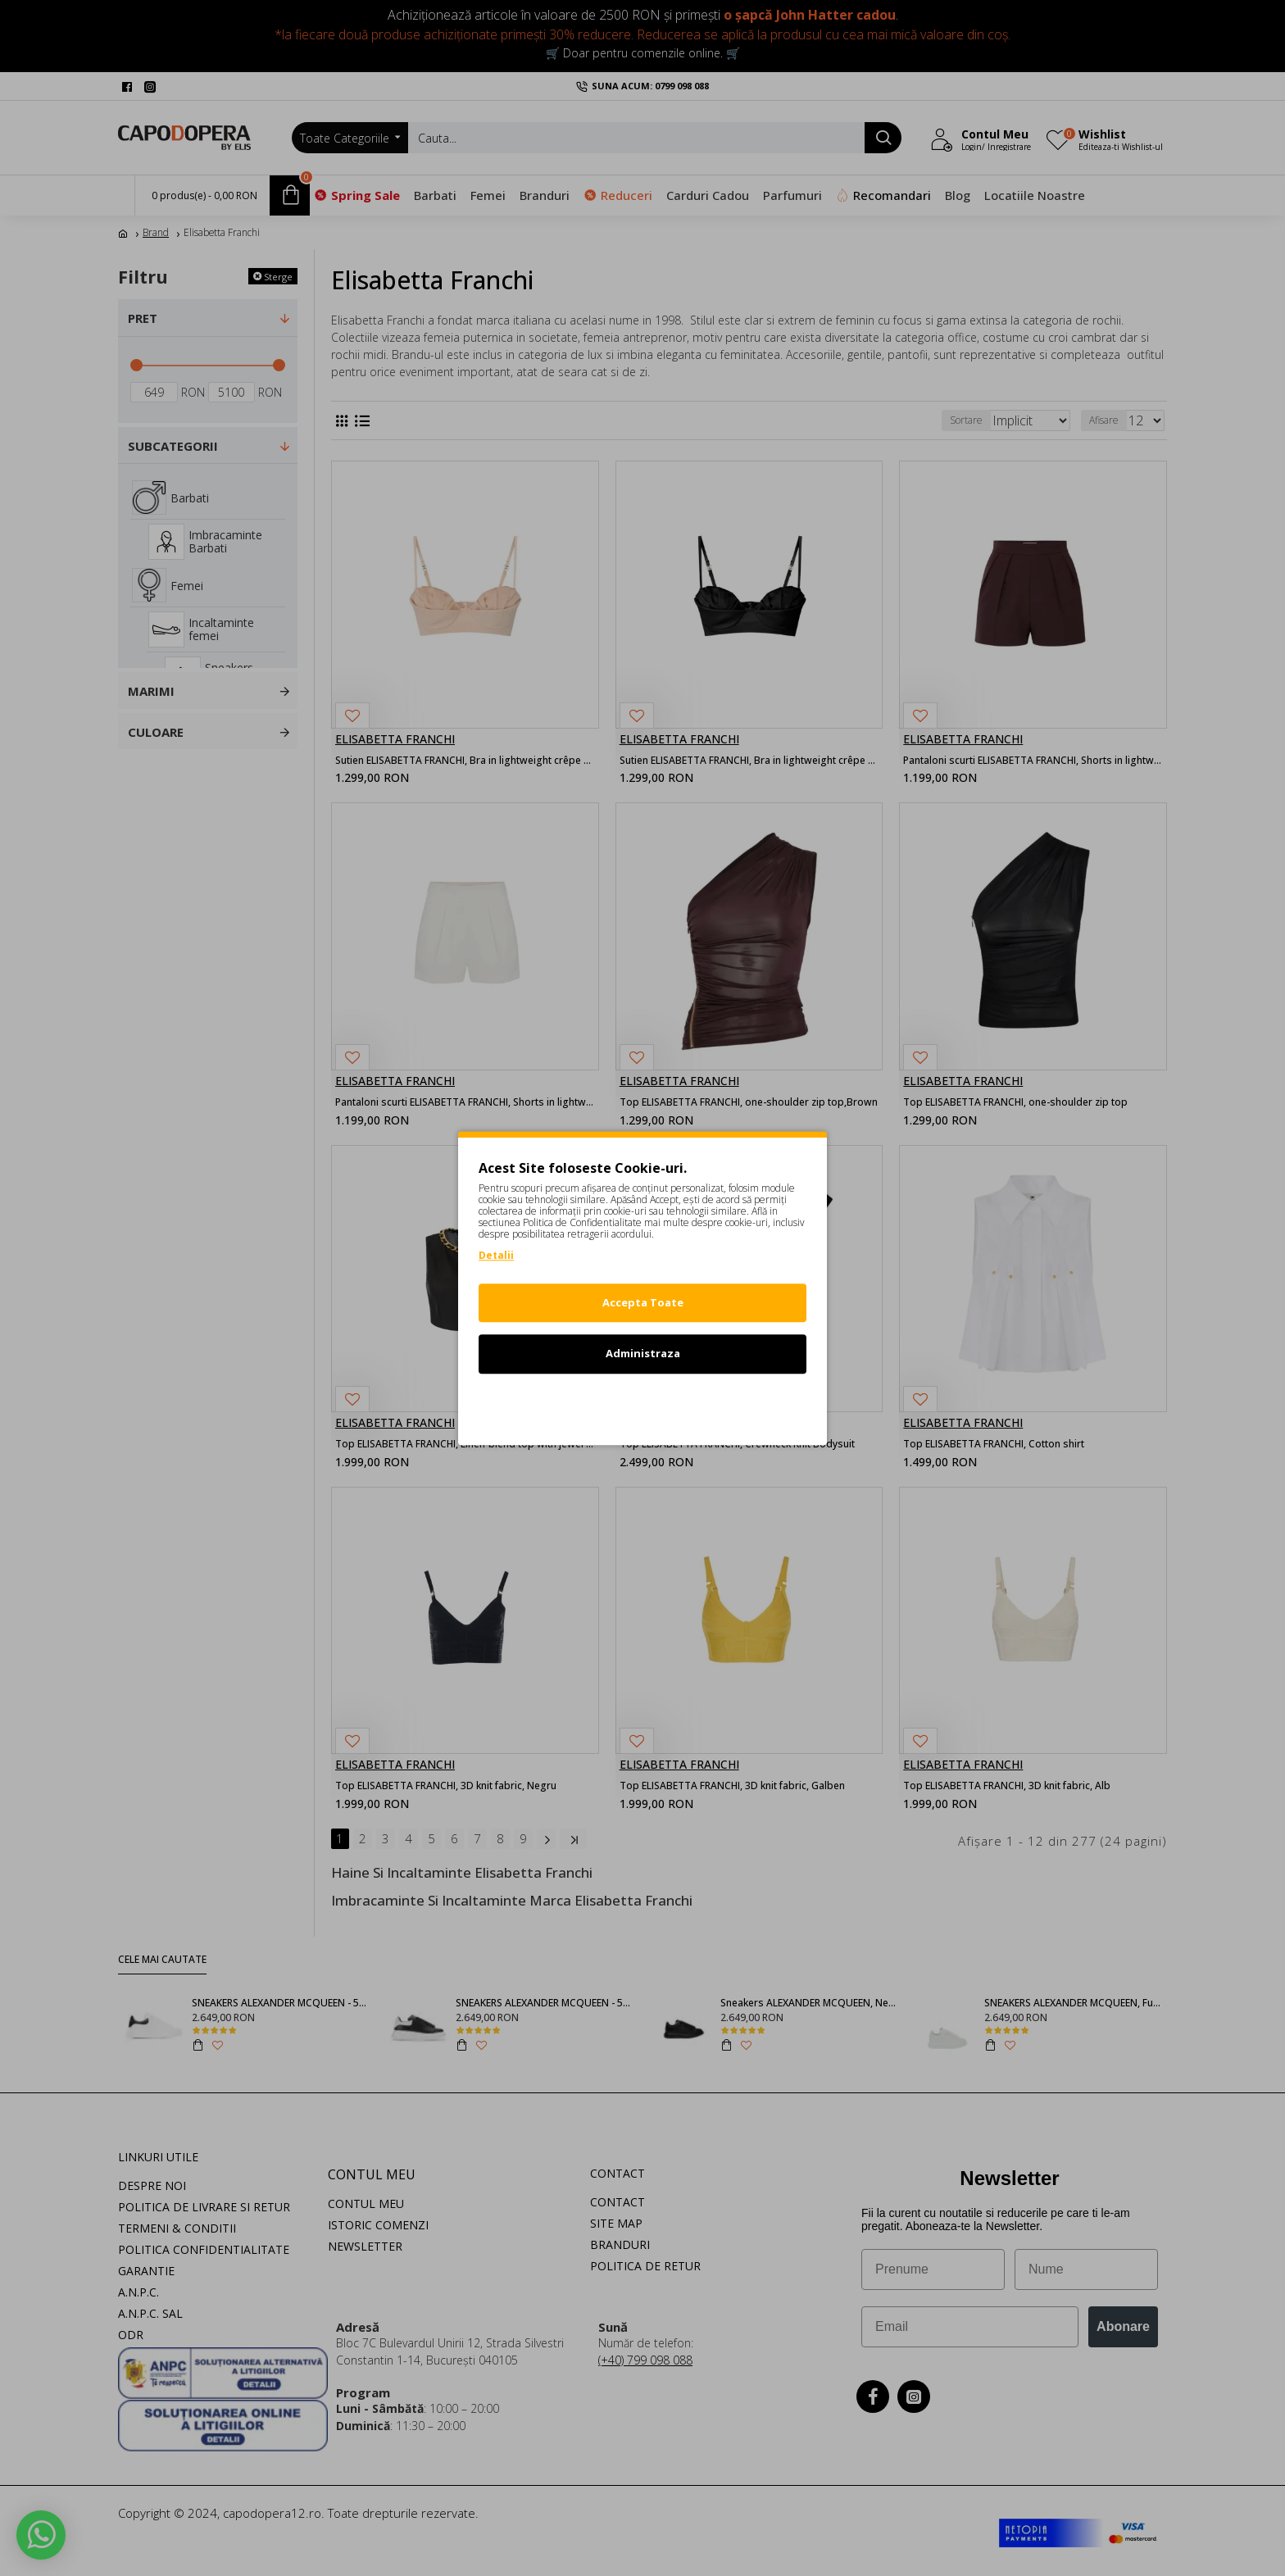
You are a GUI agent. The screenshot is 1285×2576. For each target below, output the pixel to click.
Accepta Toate (642, 1302)
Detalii (496, 1255)
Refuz (642, 1404)
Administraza (643, 1353)
